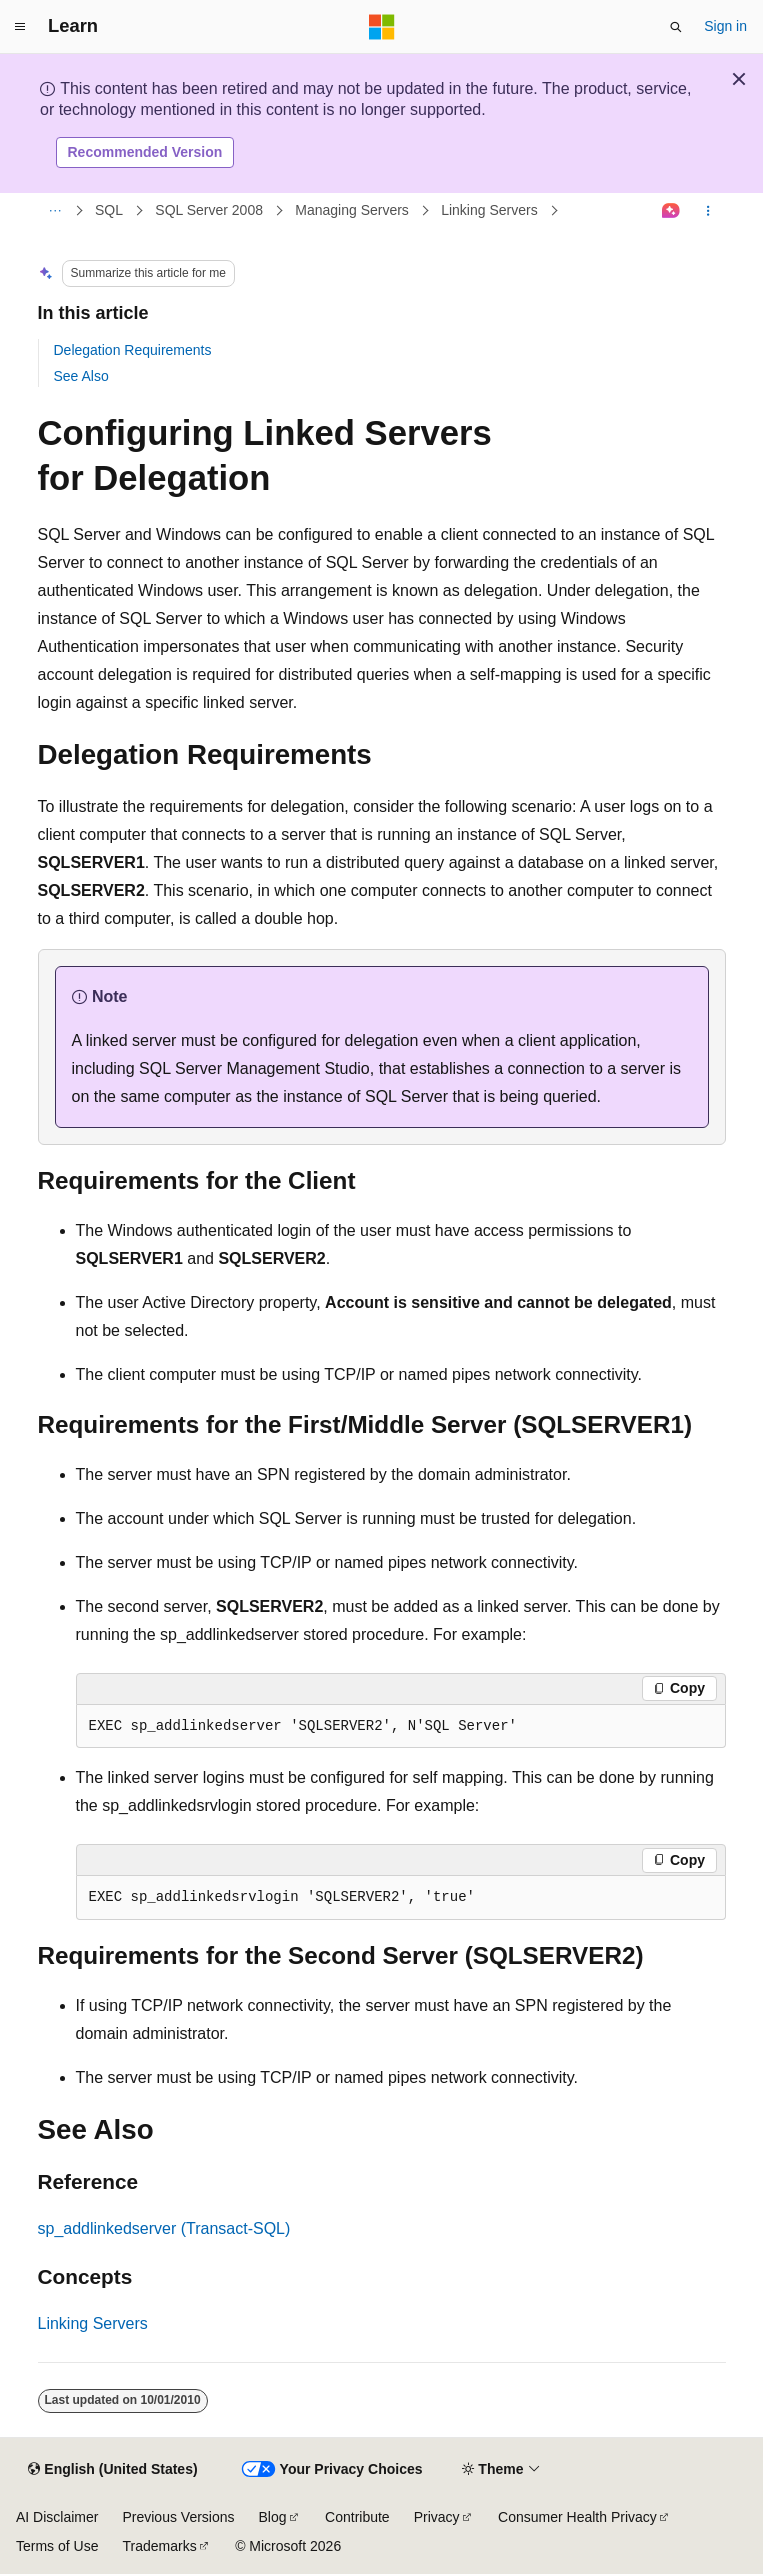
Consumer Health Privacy (577, 2517)
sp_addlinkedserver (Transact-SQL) (164, 2228)
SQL (109, 210)
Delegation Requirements (133, 350)
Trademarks (159, 2546)
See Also (81, 376)
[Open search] (676, 27)
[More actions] (707, 211)
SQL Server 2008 (209, 210)
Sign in (725, 26)
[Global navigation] (20, 27)
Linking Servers (489, 210)
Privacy (437, 2517)
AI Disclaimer (57, 2517)
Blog (273, 2517)
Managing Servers (352, 210)
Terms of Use (57, 2546)
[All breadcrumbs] (55, 211)
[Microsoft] (382, 27)
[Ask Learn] (670, 211)
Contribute (357, 2517)
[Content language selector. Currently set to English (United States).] (112, 2470)
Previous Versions (178, 2517)
